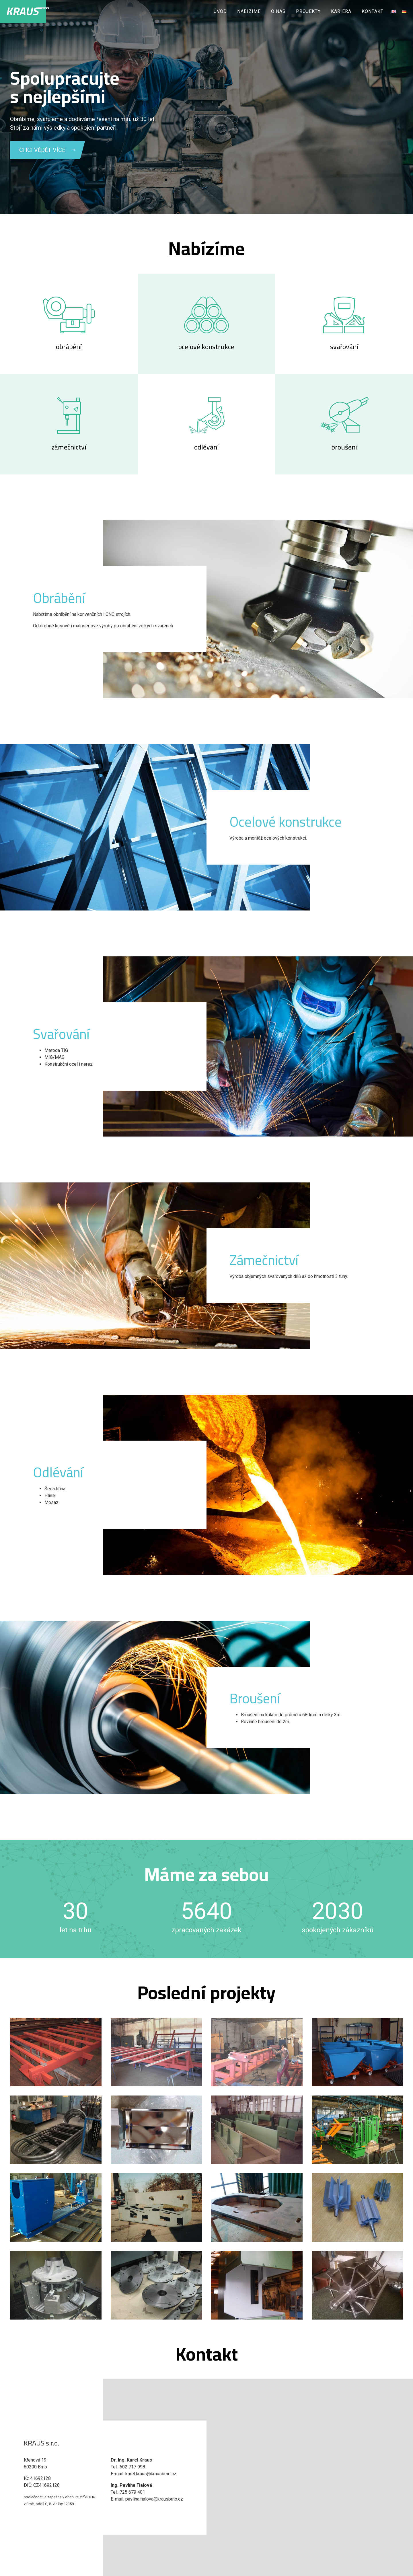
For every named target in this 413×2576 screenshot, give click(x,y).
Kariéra (341, 11)
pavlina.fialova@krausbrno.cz (154, 2499)
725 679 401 (132, 2492)
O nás (278, 11)
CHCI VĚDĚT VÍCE (42, 150)
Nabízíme (249, 11)
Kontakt (372, 11)
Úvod (220, 11)
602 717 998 (132, 2467)
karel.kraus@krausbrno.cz (150, 2473)
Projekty (308, 11)
